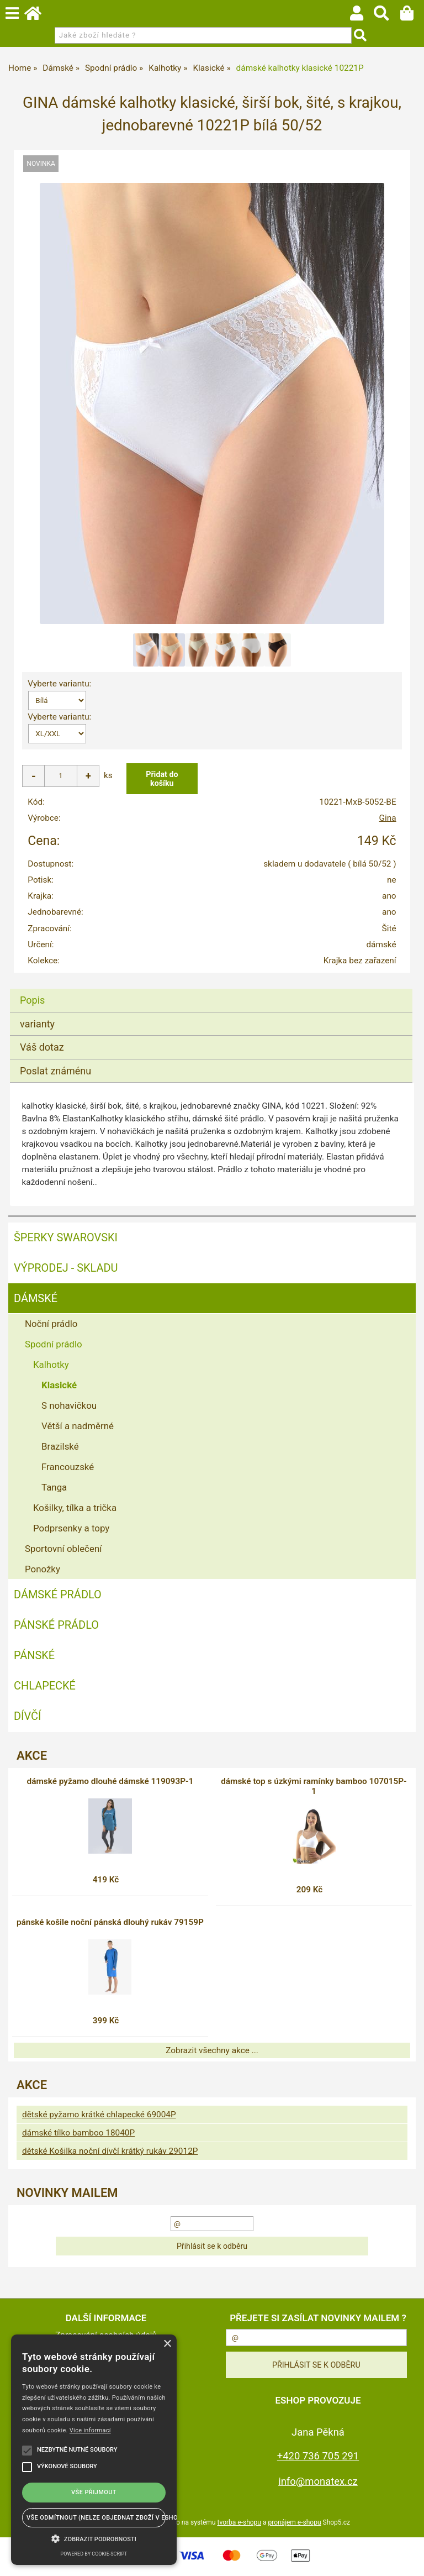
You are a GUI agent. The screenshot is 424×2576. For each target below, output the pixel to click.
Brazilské (60, 1446)
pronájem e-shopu (294, 2522)
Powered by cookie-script (94, 2554)
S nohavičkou (69, 1405)
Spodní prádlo (53, 1344)
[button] (94, 2538)
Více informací (90, 2430)
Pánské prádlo (56, 1624)
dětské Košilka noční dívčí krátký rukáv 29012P (110, 2151)
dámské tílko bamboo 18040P (78, 2133)
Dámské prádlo (58, 1594)
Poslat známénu (55, 1070)
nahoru (407, 2559)
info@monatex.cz (318, 2481)
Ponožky (42, 1569)
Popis (32, 1000)
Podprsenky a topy (71, 1528)
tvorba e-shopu (239, 2522)
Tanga (54, 1487)
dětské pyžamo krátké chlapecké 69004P (99, 2114)
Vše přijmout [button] (93, 2492)
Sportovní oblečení (63, 1548)
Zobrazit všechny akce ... (212, 2050)
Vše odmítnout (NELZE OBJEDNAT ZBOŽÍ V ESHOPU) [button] (96, 2517)
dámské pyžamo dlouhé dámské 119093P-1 (110, 1781)
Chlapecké (45, 1685)
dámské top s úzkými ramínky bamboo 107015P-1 (314, 1786)
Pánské (34, 1655)
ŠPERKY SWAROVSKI (66, 1237)
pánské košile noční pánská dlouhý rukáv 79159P (110, 1922)
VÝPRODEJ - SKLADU (66, 1267)
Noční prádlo (51, 1323)
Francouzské (67, 1466)
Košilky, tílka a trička (74, 1507)
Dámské (35, 1298)
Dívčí (27, 1716)
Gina (387, 818)
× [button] (167, 2344)
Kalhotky (51, 1364)
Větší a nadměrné (77, 1425)
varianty (37, 1024)
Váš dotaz (42, 1047)
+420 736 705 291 (318, 2456)
